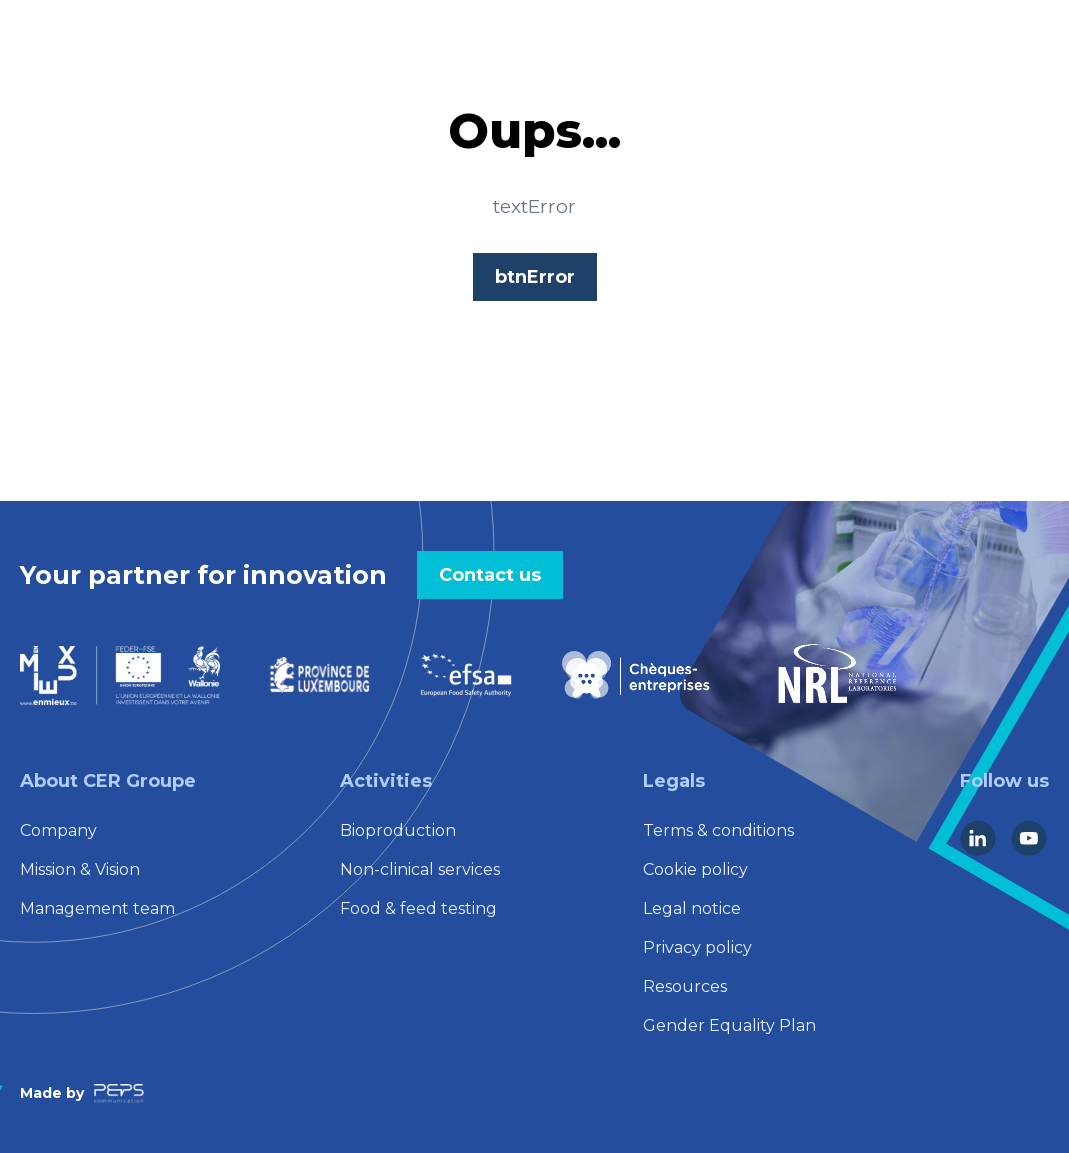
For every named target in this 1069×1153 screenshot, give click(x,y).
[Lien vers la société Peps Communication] (119, 1093)
